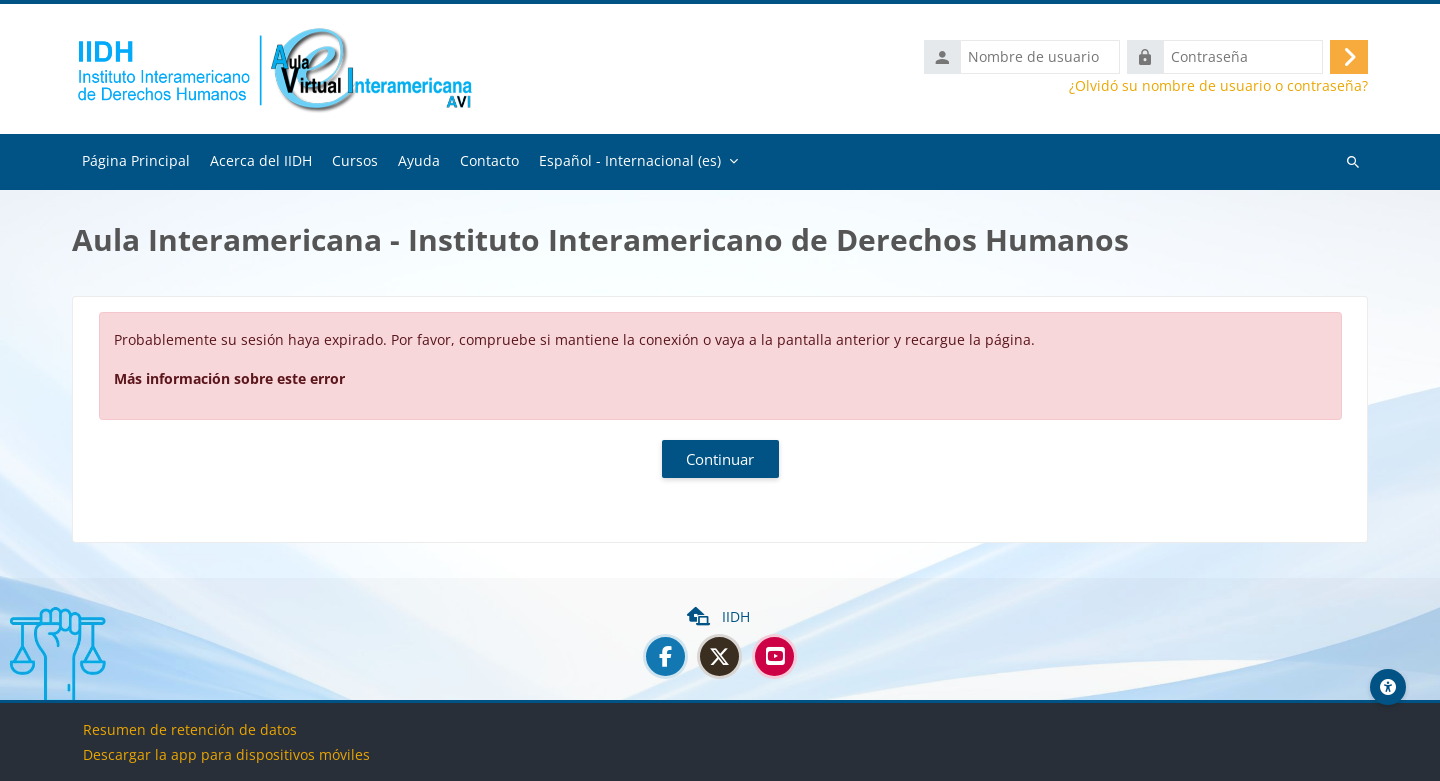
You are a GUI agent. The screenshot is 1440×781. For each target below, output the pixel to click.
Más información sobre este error (229, 382)
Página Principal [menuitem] (136, 164)
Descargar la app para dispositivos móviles (226, 754)
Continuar (720, 463)
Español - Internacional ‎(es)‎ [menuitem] (630, 164)
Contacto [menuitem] (489, 164)
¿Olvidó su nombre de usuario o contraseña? (1218, 88)
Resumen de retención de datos (190, 729)
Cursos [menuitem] (355, 164)
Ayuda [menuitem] (419, 164)
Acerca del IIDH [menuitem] (261, 164)
